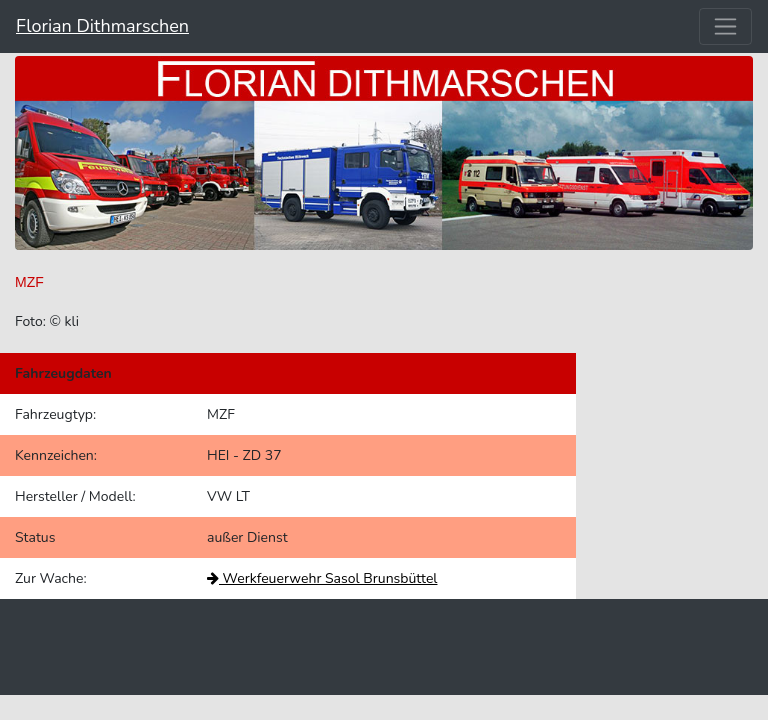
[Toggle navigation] (725, 26)
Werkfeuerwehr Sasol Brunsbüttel (322, 578)
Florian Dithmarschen (102, 26)
